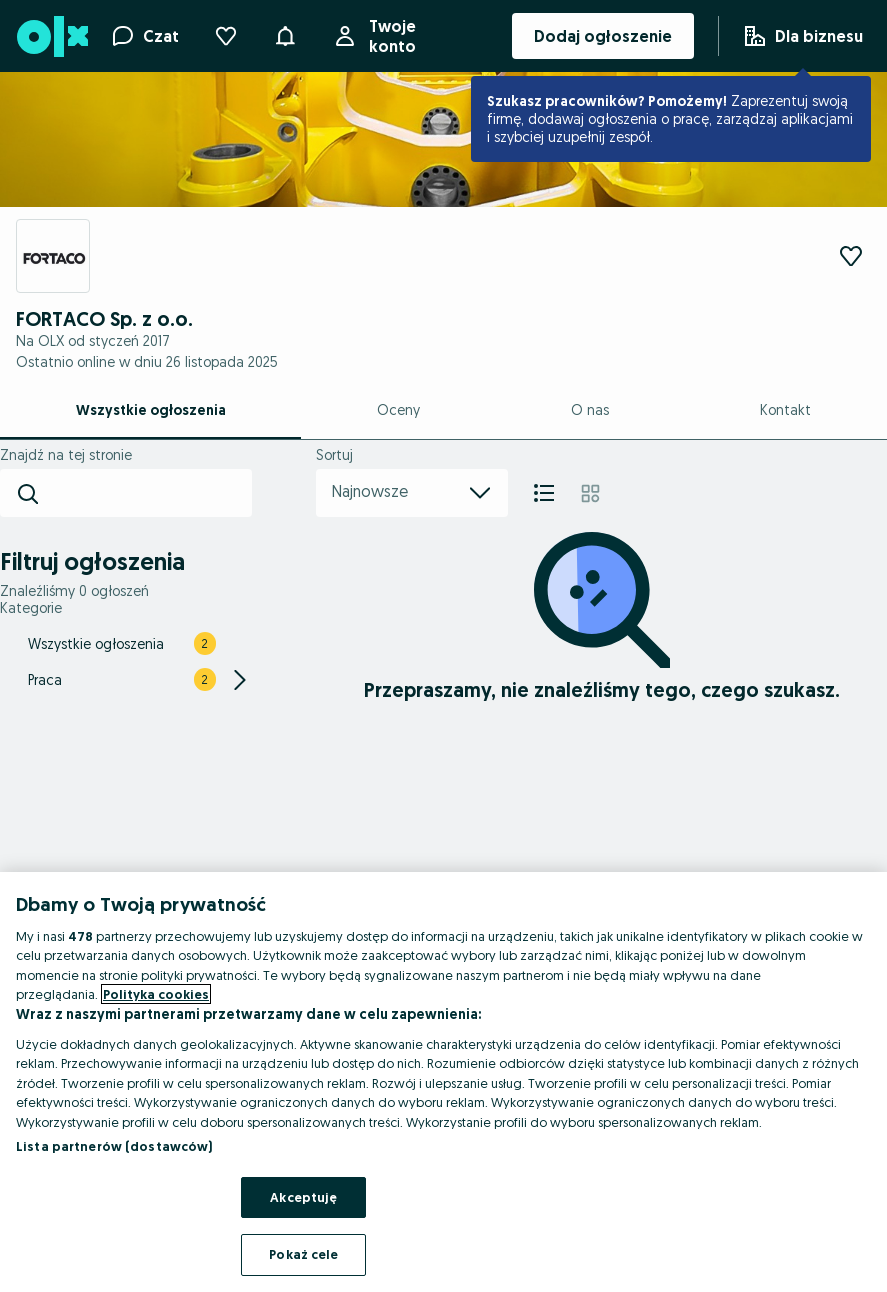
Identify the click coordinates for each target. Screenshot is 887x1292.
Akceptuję (303, 1197)
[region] (443, 1082)
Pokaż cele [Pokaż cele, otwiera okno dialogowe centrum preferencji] (303, 1254)
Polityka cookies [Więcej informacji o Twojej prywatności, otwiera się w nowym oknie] (156, 994)
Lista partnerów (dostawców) (114, 1146)
